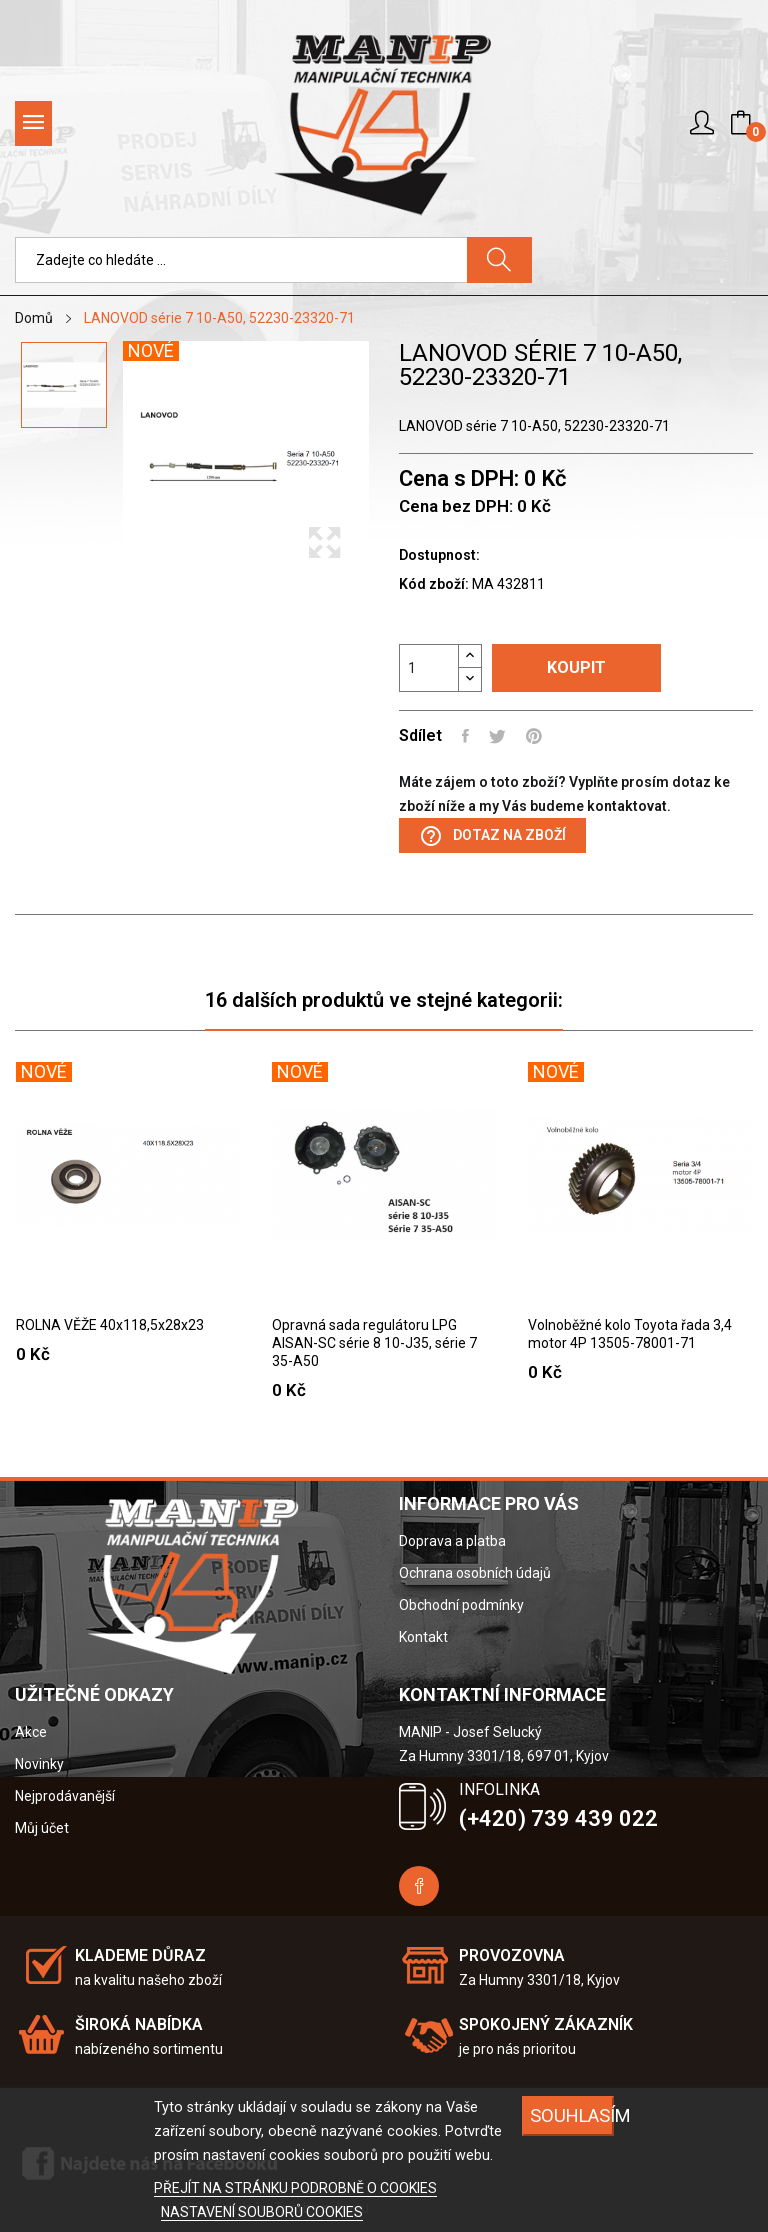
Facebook (419, 1886)
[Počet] (429, 668)
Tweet (497, 736)
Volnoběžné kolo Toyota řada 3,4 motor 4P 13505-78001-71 (630, 1334)
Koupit (576, 667)
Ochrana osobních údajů (475, 1573)
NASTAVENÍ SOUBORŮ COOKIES (262, 2212)
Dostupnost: (439, 555)
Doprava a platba (452, 1541)
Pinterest (534, 736)
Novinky (39, 1764)
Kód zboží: (434, 584)
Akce (31, 1732)
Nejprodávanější (65, 1796)
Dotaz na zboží (492, 836)
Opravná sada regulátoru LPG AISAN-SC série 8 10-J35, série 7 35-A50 (374, 1343)
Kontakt (423, 1637)
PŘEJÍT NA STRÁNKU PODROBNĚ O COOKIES (295, 2188)
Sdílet (465, 736)
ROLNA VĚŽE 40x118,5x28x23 (110, 1325)
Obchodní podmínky (461, 1605)
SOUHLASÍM (572, 2115)
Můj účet (42, 1828)
